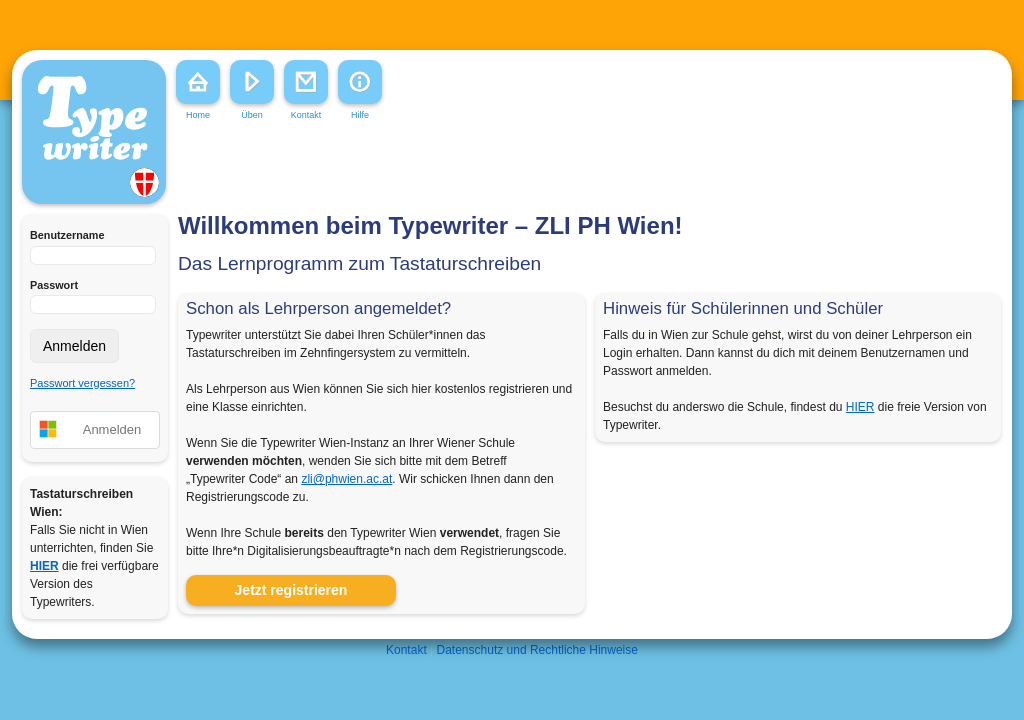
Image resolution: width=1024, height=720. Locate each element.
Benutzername (67, 235)
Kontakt (406, 650)
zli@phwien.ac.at (346, 479)
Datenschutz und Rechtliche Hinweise (537, 650)
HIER (860, 407)
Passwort (54, 285)
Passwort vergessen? (82, 383)
